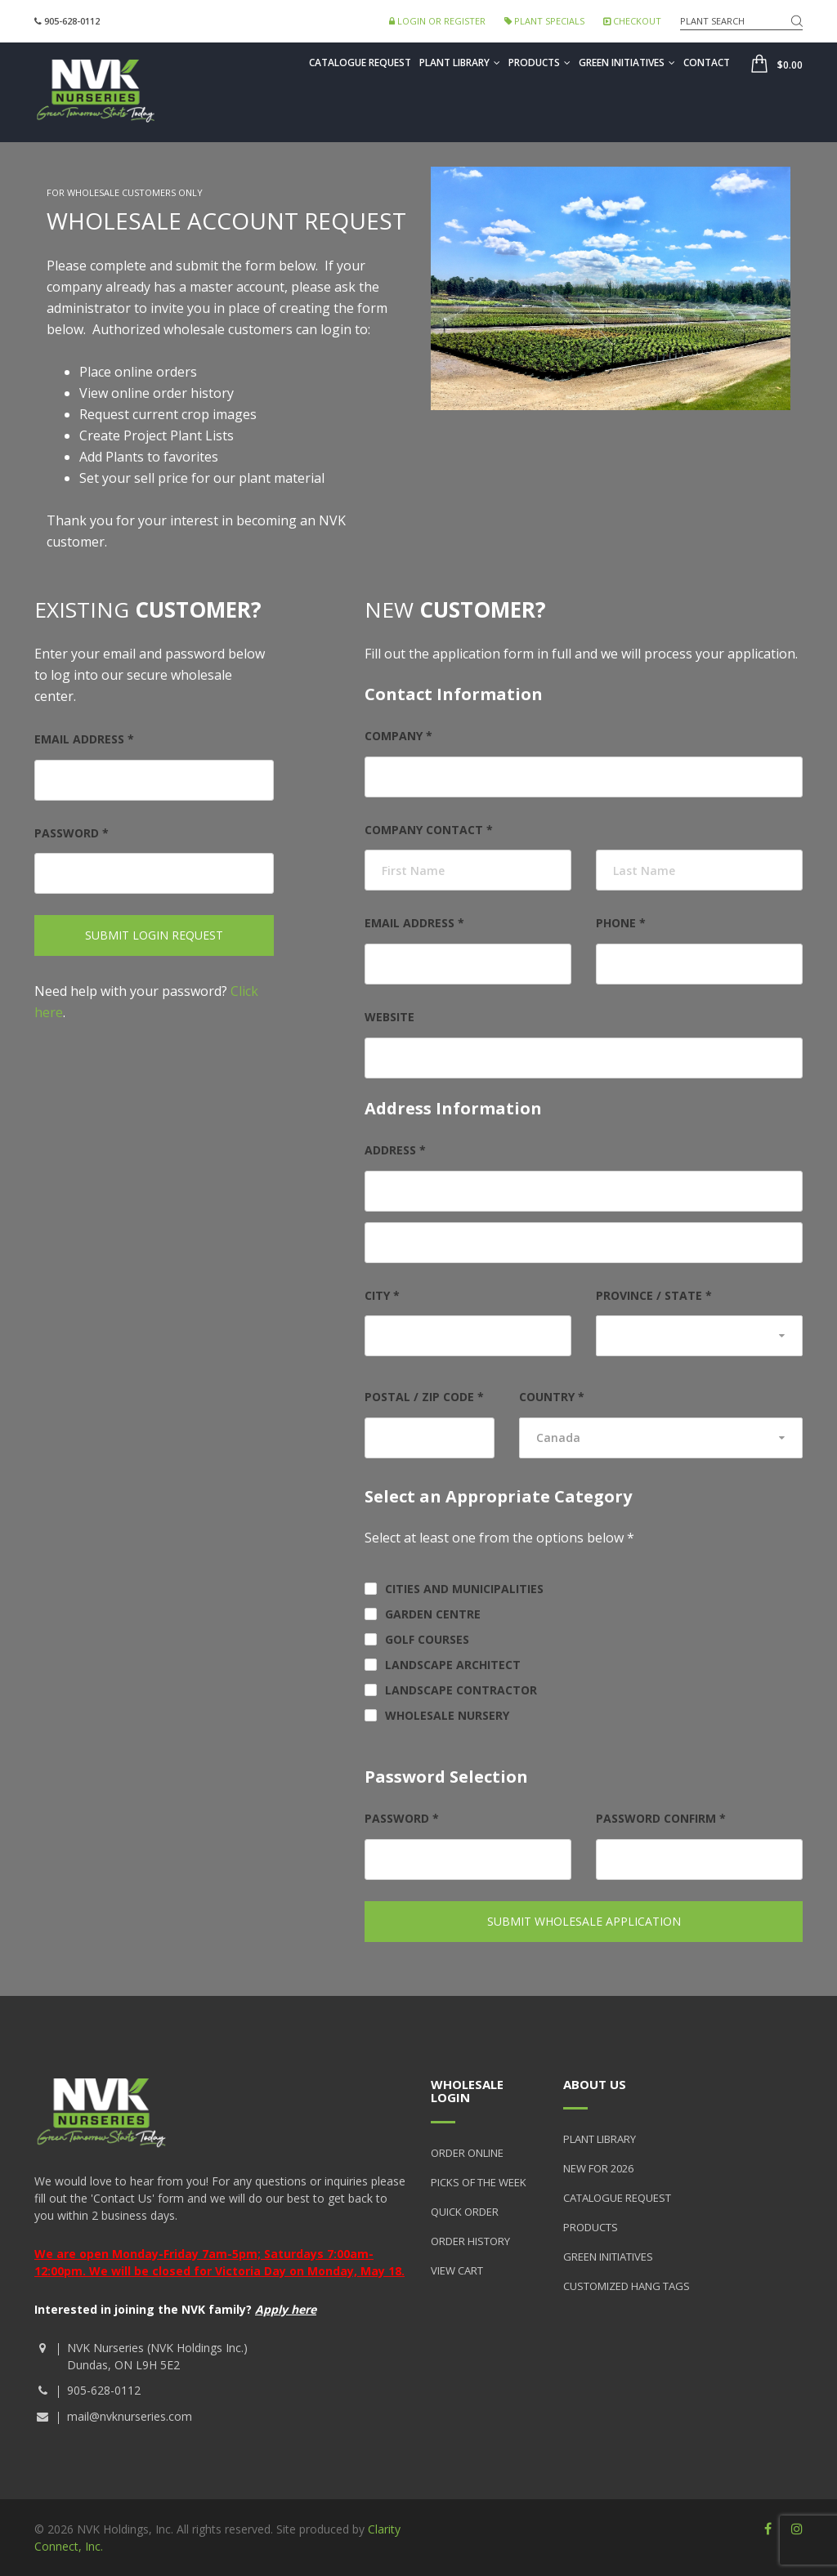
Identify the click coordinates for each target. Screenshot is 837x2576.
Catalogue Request (360, 62)
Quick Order (465, 2211)
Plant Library (459, 62)
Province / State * (654, 1295)
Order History (470, 2241)
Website (389, 1017)
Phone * (621, 923)
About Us (594, 2084)
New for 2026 (598, 2168)
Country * (551, 1396)
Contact (706, 62)
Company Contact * (429, 829)
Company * (398, 735)
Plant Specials (544, 21)
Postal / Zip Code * (424, 1396)
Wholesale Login (467, 2091)
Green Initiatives (627, 62)
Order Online (467, 2152)
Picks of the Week (478, 2182)
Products (539, 62)
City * (382, 1295)
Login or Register (437, 21)
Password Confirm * (661, 1818)
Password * (71, 833)
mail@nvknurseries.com (129, 2416)
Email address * (84, 739)
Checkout (632, 21)
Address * (395, 1150)
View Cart (457, 2270)
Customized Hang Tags (626, 2286)
